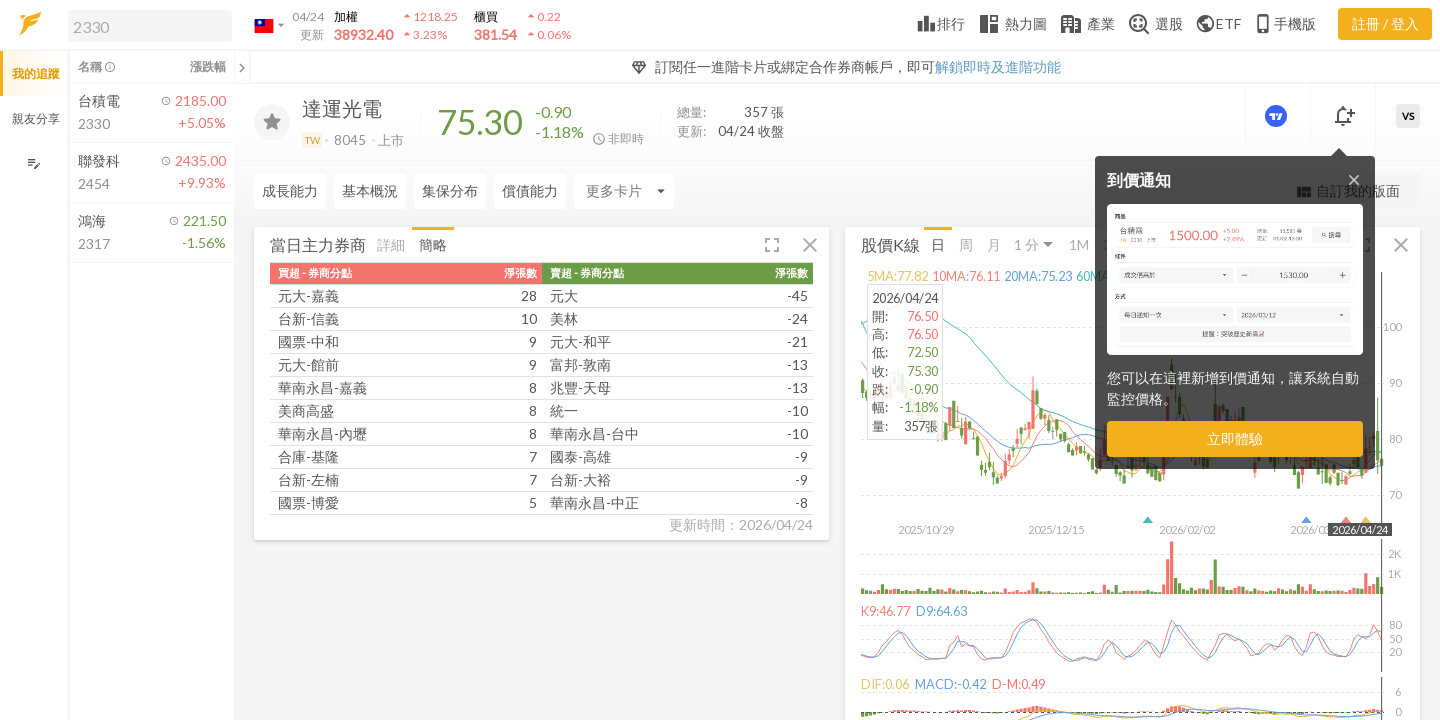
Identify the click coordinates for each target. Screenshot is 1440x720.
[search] (150, 26)
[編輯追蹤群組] (33, 163)
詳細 (391, 243)
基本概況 (370, 190)
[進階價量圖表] (1278, 116)
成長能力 (290, 190)
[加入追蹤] (272, 122)
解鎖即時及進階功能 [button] (998, 66)
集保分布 (450, 190)
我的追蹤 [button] (36, 73)
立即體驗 (1235, 438)
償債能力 (530, 190)
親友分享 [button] (36, 118)
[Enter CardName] (624, 191)
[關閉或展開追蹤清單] (242, 67)
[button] (146, 25)
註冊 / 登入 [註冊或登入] (1385, 23)
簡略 (433, 243)
